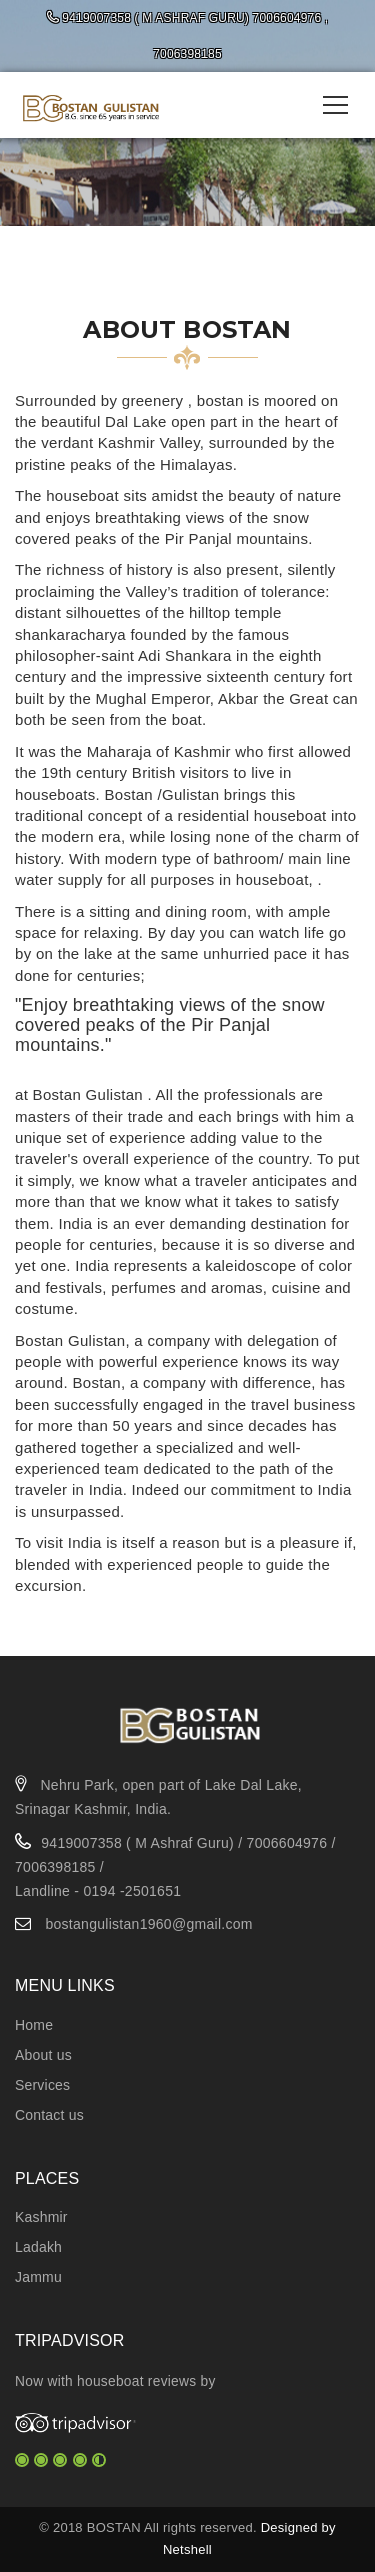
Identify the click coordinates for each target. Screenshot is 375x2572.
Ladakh (38, 2247)
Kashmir (41, 2217)
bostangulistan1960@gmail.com (148, 1924)
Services (42, 2085)
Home (34, 2025)
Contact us (49, 2115)
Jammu (38, 2277)
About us (43, 2055)
